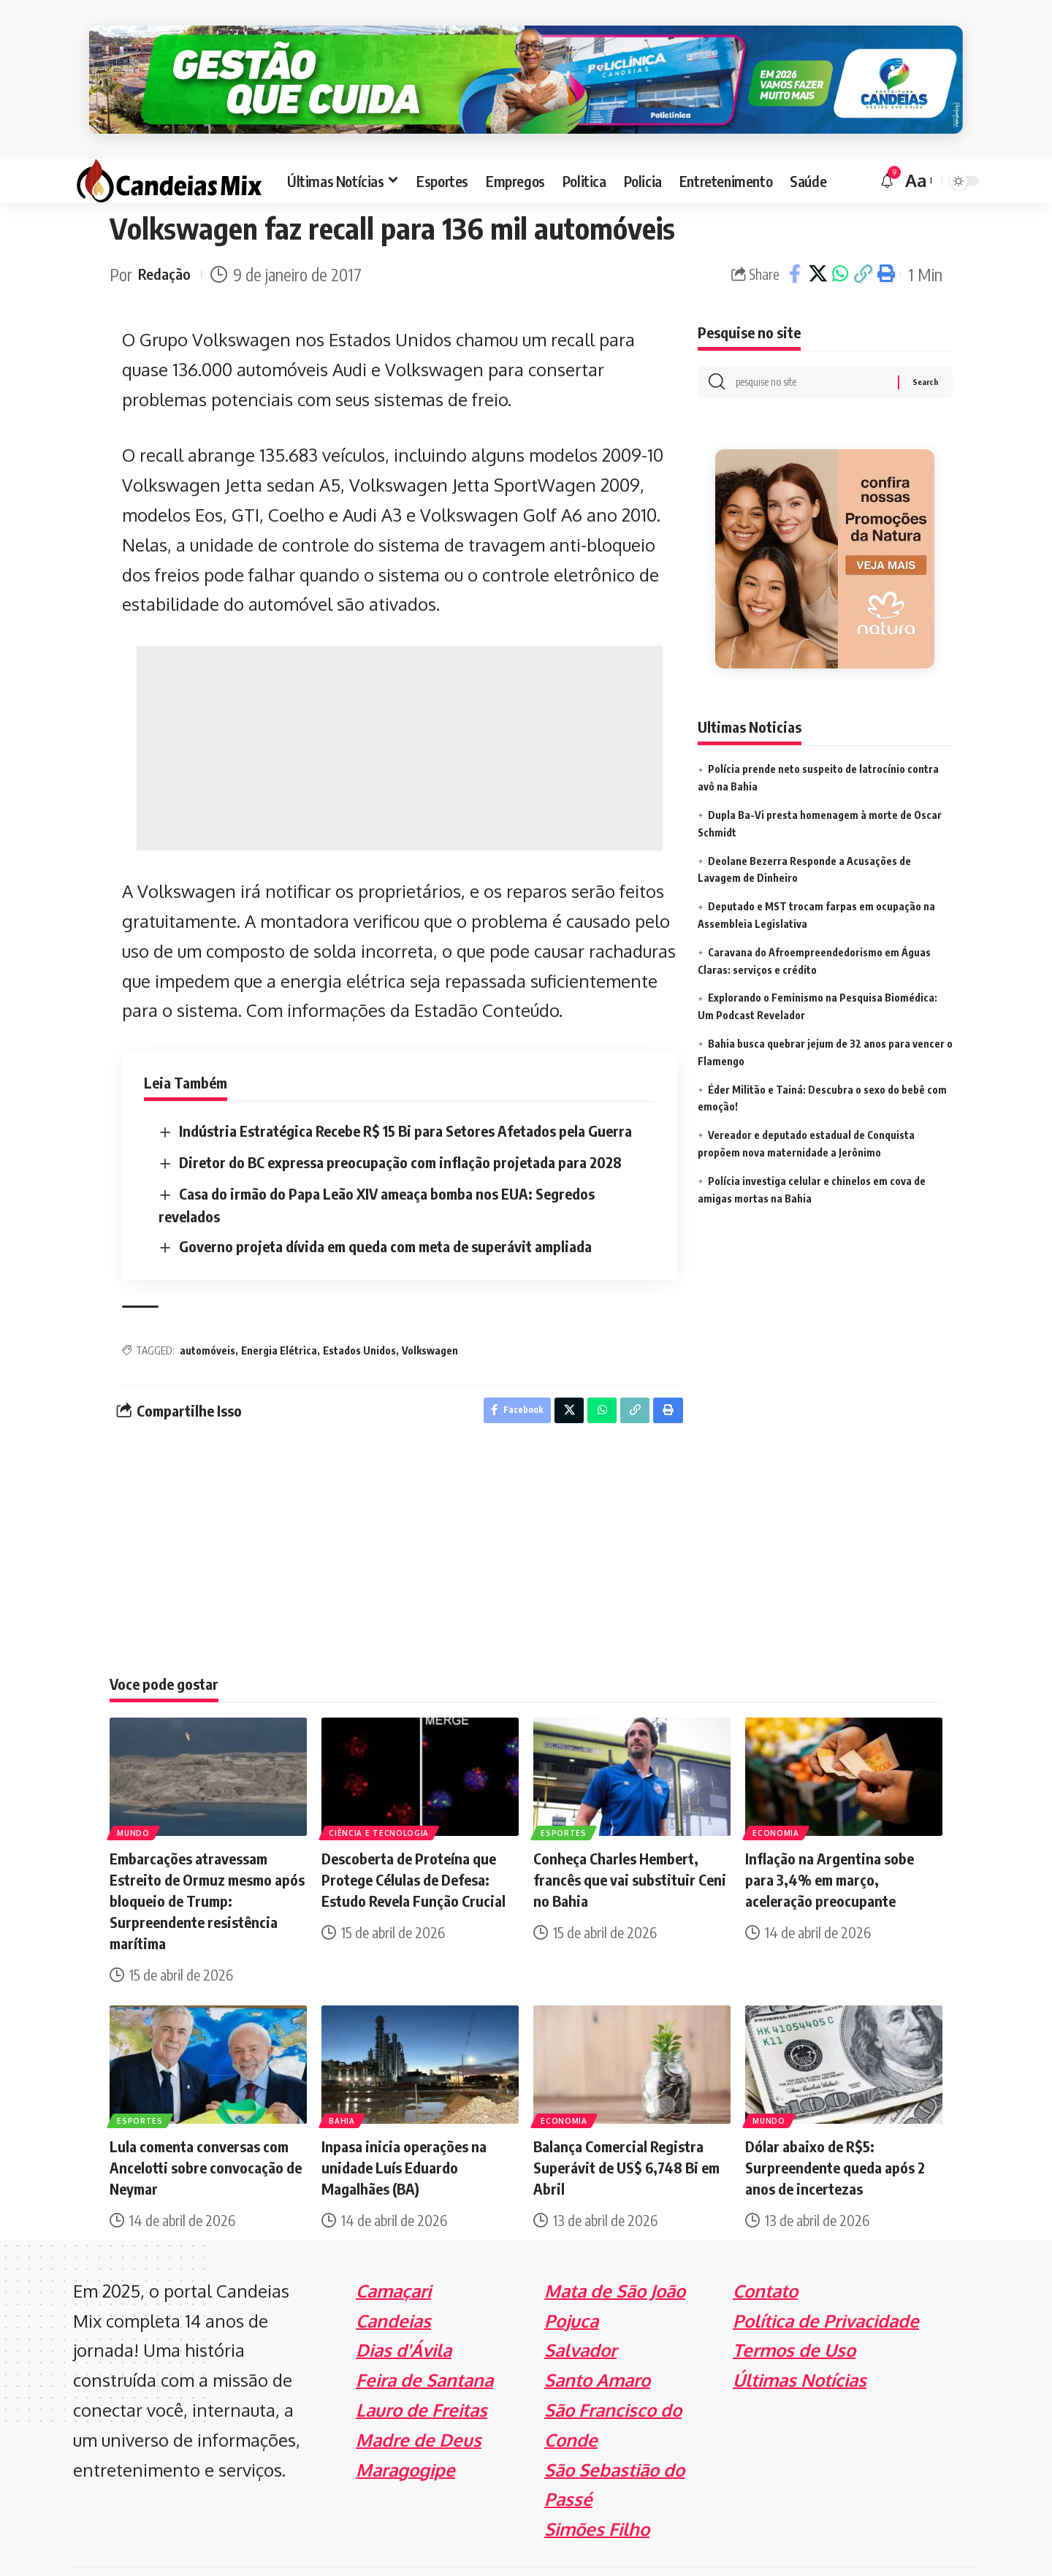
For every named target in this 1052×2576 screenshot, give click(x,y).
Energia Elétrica (279, 1308)
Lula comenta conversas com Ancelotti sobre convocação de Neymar (206, 2129)
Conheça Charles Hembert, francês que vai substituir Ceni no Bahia (629, 1841)
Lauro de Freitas (421, 2371)
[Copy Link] (863, 232)
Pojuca (571, 2282)
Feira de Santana (424, 2342)
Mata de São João (614, 2252)
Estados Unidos (359, 1308)
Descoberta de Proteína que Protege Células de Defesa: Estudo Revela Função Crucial (413, 1841)
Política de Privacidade (826, 2282)
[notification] (887, 139)
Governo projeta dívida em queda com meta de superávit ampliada (385, 1203)
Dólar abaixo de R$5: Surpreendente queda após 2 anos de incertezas (835, 2129)
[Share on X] (817, 232)
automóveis (207, 1308)
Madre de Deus (418, 2401)
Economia (777, 1793)
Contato (765, 2252)
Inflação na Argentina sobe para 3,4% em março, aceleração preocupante (829, 1841)
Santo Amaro (597, 2342)
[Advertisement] (400, 705)
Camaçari (393, 2252)
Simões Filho (596, 2491)
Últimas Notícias (799, 2342)
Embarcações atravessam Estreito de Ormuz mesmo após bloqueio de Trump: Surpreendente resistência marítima (207, 1862)
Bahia (343, 2081)
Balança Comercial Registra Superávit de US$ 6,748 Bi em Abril (626, 2129)
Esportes (565, 1793)
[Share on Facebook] (795, 232)
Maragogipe (405, 2431)
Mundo (134, 1793)
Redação (167, 232)
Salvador (580, 2312)
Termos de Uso (794, 2312)
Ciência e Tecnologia (380, 1793)
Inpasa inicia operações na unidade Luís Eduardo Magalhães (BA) (404, 2129)
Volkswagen (430, 1308)
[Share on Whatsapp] (840, 232)
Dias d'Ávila (403, 2312)
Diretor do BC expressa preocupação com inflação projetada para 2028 (400, 1119)
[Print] (885, 232)
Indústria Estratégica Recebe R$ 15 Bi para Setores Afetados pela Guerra (405, 1088)
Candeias (393, 2282)
